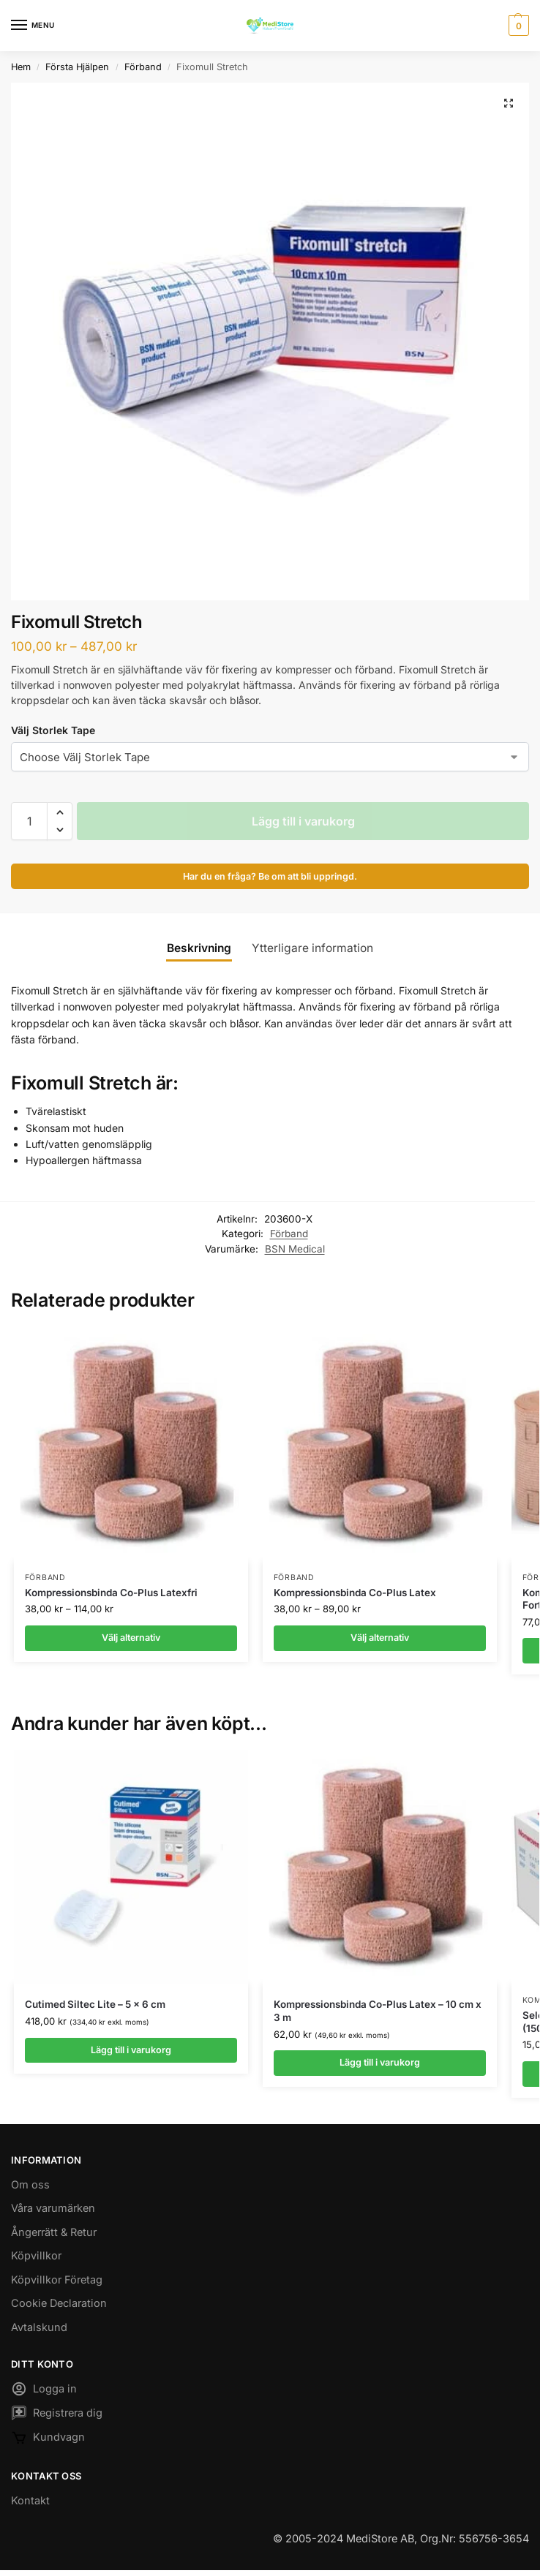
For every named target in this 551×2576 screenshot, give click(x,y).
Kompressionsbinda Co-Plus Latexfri (111, 1592)
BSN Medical (295, 1249)
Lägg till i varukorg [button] (131, 2050)
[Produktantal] (29, 821)
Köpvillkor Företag (56, 2280)
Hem (21, 66)
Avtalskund (39, 2328)
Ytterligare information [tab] (312, 948)
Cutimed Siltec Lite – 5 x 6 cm (95, 2005)
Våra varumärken (53, 2209)
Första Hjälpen (77, 66)
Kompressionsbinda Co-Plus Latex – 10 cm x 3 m (377, 2011)
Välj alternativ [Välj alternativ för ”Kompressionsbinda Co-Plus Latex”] (379, 1638)
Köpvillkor (36, 2257)
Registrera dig (56, 2416)
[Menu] (33, 26)
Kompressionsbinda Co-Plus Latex (355, 1592)
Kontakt (30, 2501)
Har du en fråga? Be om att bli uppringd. (270, 876)
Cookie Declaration (59, 2304)
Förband (143, 66)
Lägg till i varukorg (303, 821)
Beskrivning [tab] (199, 948)
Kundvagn (48, 2441)
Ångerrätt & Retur (54, 2232)
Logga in (44, 2392)
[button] (517, 25)
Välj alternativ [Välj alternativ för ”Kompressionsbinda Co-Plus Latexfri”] (130, 1638)
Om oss (30, 2185)
